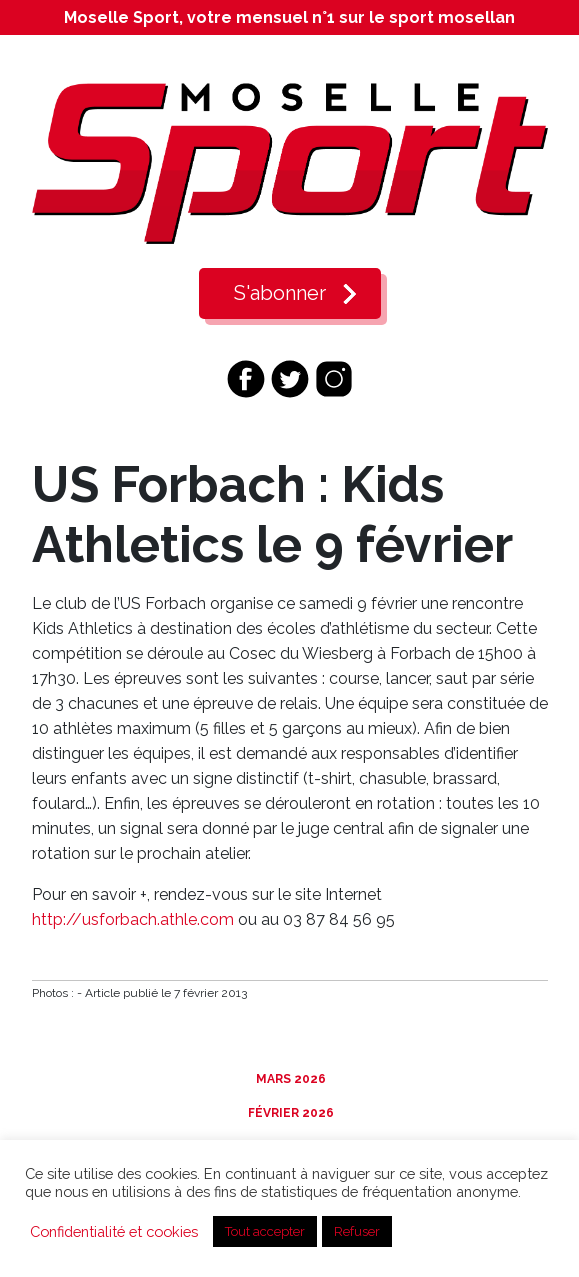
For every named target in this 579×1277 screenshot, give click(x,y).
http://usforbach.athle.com (133, 919)
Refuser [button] (357, 1231)
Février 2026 (289, 1113)
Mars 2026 (289, 1079)
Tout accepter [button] (265, 1231)
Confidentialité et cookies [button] (114, 1231)
